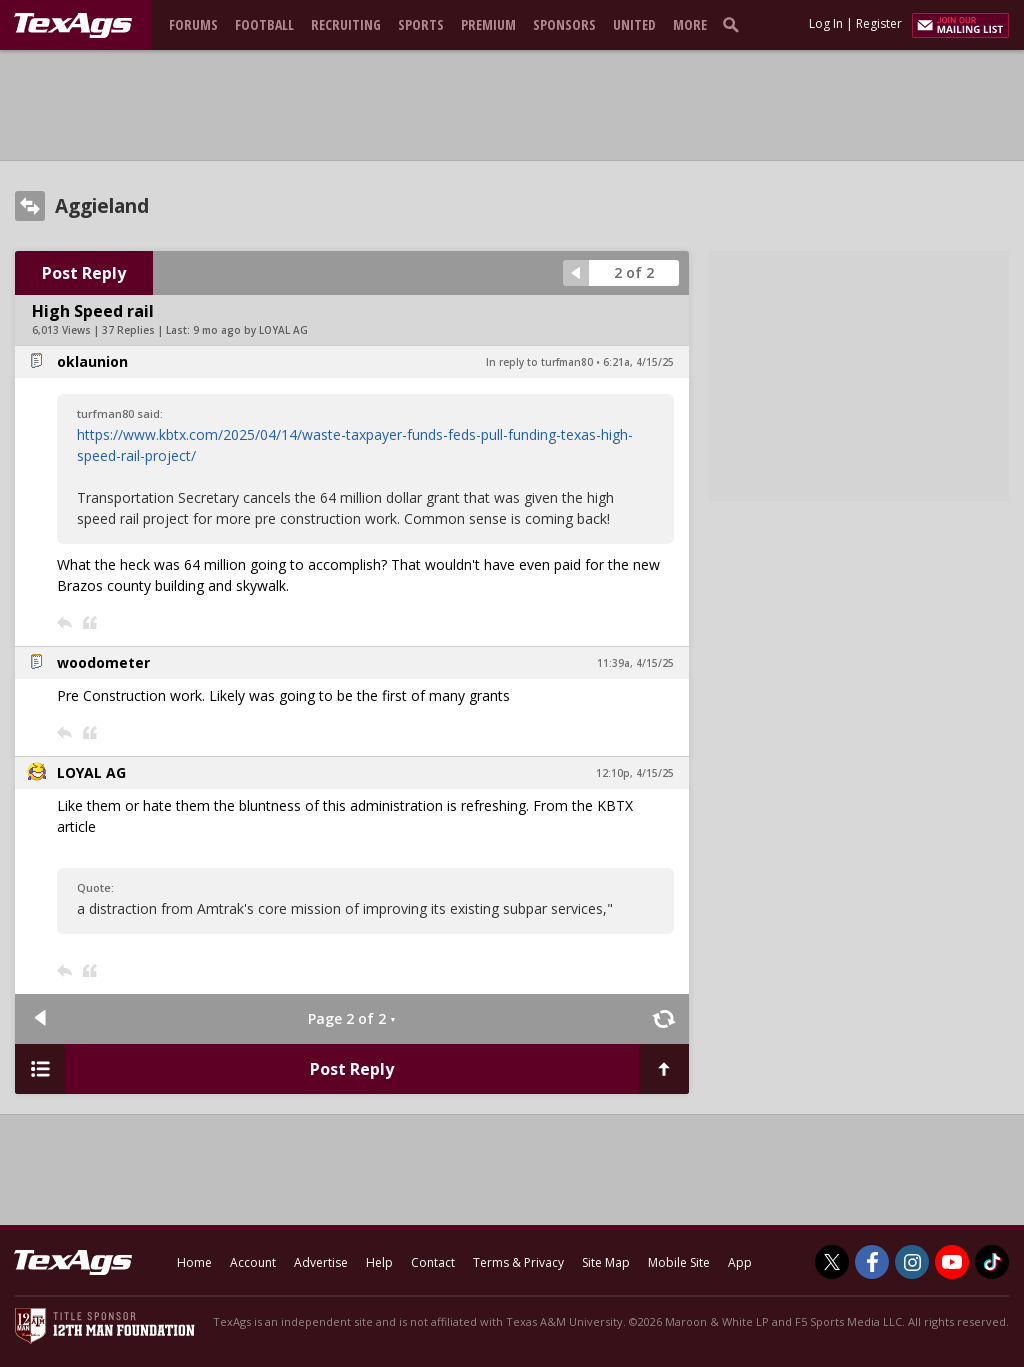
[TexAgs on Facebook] (872, 1262)
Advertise (321, 1262)
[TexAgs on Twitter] (832, 1262)
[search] (735, 24)
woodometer (103, 662)
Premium (488, 24)
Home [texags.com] (194, 1262)
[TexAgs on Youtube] (952, 1262)
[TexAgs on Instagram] (912, 1262)
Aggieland (102, 206)
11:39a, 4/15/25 (635, 663)
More (690, 24)
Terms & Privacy (518, 1262)
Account (253, 1262)
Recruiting (346, 24)
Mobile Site (679, 1262)
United (634, 24)
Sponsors (564, 24)
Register (879, 23)
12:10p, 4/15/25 (635, 773)
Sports (421, 24)
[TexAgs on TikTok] (992, 1262)
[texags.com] (73, 26)
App (740, 1262)
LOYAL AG (91, 772)
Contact (433, 1262)
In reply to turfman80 (539, 362)
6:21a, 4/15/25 (638, 362)
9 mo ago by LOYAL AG (250, 330)
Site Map (606, 1262)
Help (379, 1262)
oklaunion (92, 361)
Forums (193, 24)
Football (264, 24)
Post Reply (84, 273)
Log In (826, 23)
